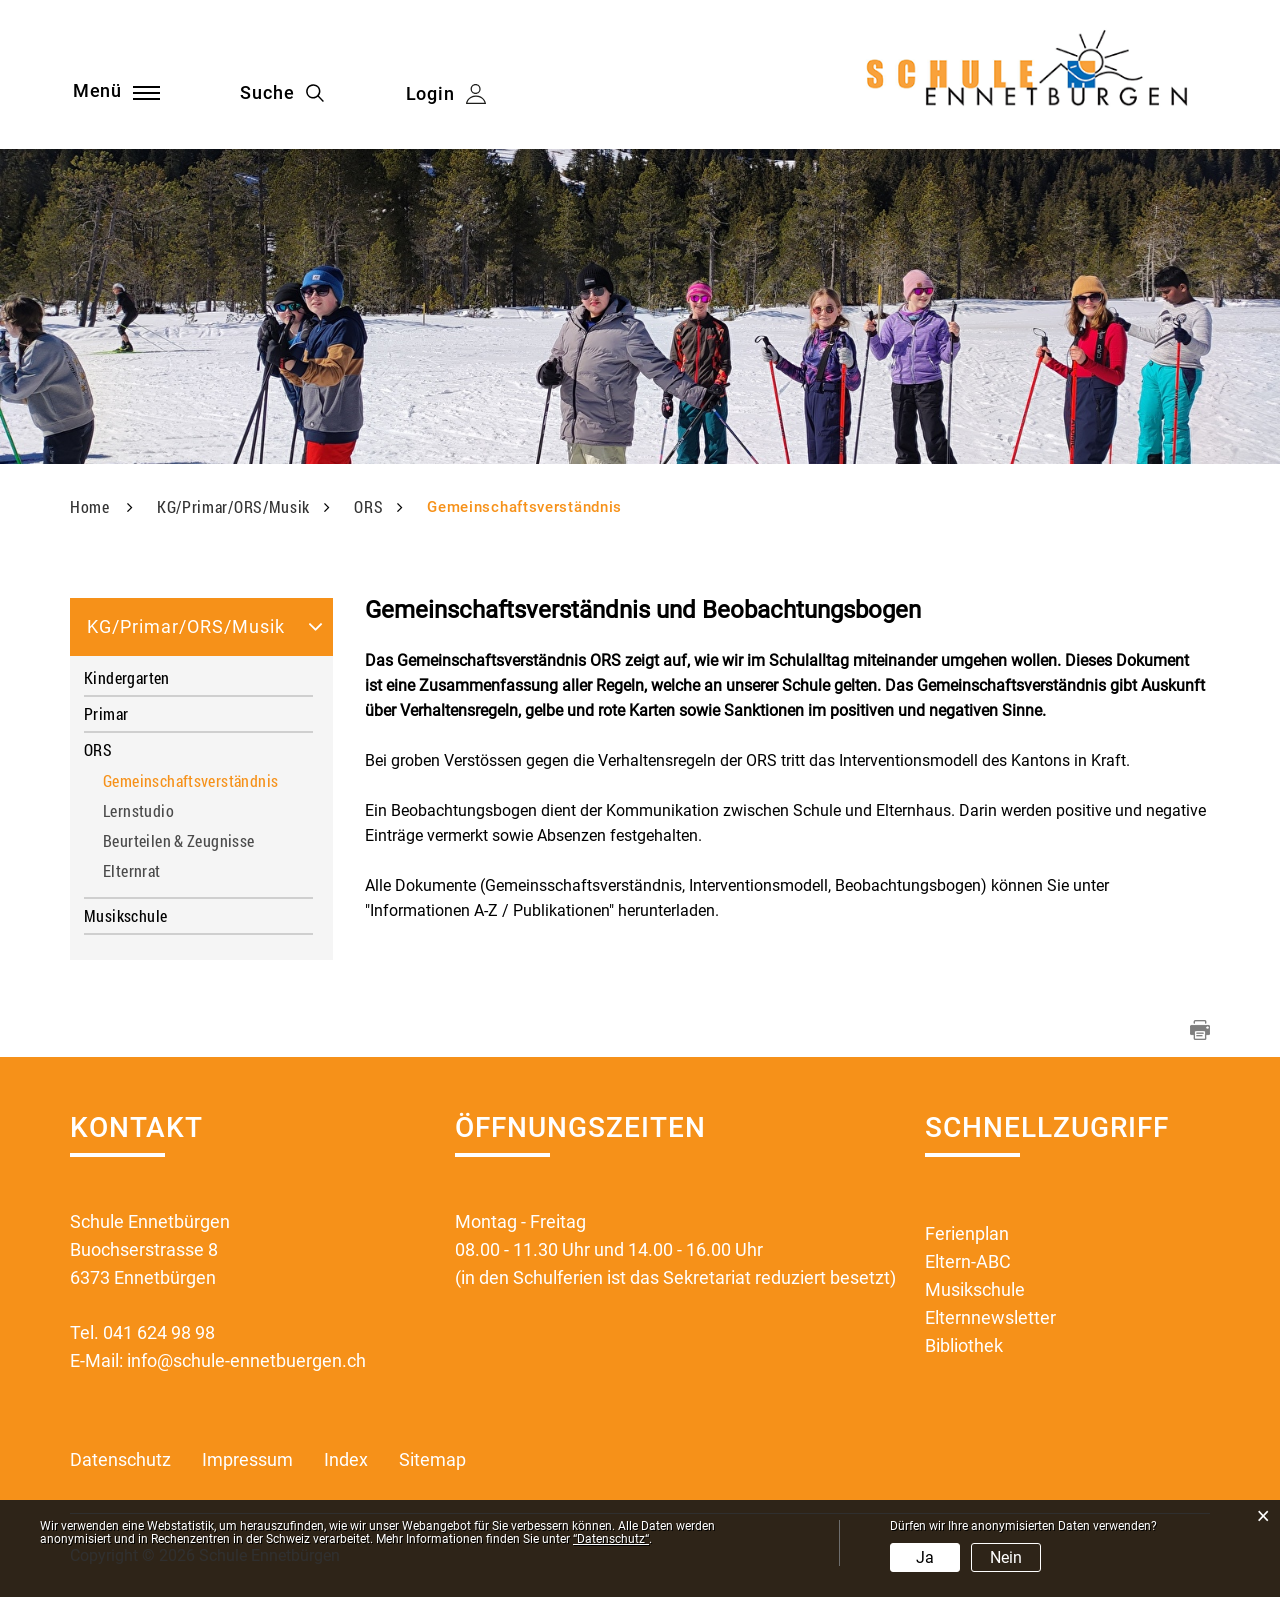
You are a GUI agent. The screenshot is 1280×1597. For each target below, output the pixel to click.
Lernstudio (138, 811)
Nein (1006, 1557)
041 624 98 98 (159, 1332)
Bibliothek (964, 1345)
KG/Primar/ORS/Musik (186, 626)
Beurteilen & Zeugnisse (179, 841)
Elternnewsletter (990, 1317)
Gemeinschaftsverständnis (198, 781)
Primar (106, 713)
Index (346, 1459)
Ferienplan (967, 1233)
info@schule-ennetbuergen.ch (246, 1360)
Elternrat (132, 871)
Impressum (247, 1459)
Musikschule (125, 915)
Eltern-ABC (968, 1261)
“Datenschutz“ (611, 1539)
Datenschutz (120, 1459)
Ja (925, 1557)
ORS (98, 749)
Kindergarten (127, 677)
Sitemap (432, 1459)
